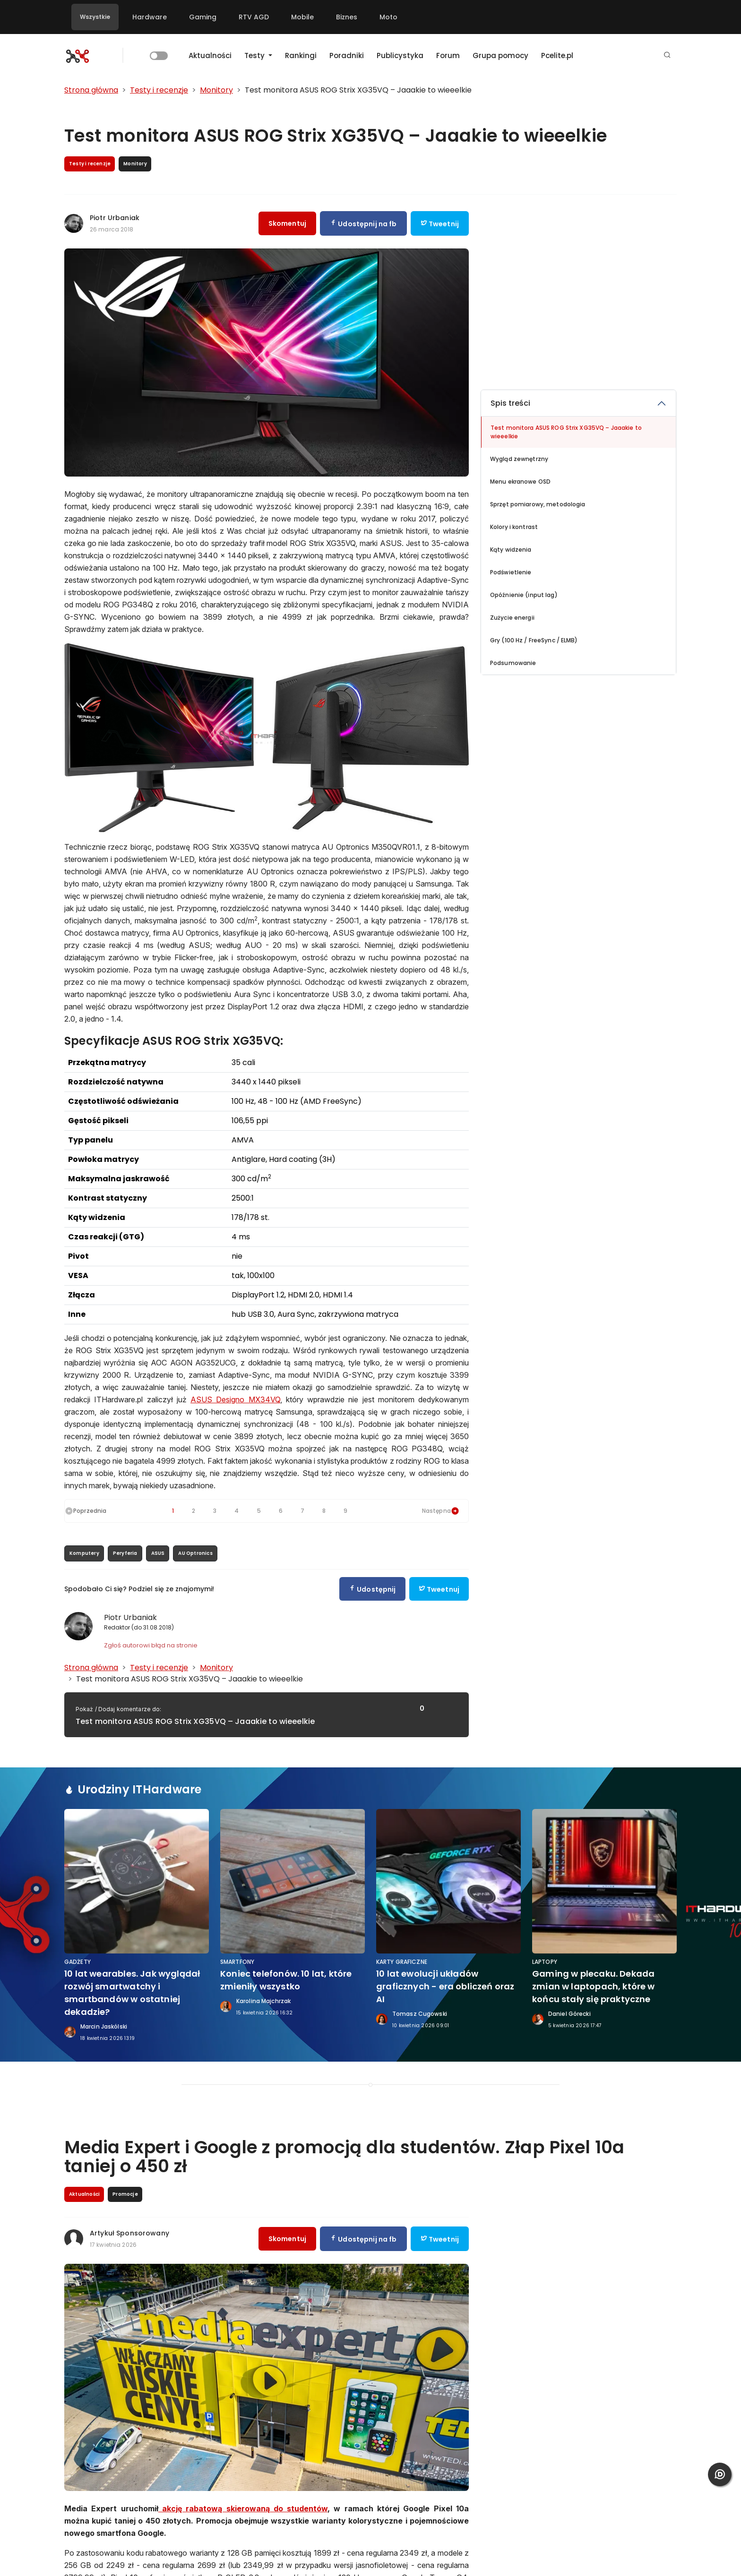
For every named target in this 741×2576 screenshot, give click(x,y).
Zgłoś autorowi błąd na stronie (151, 1645)
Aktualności (210, 55)
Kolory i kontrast (514, 527)
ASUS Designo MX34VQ (235, 1399)
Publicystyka (400, 55)
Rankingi (301, 55)
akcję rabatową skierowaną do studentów (243, 2508)
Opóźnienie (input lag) (524, 595)
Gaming (202, 17)
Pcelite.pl (557, 55)
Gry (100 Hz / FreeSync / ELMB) (534, 640)
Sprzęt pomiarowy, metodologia (537, 504)
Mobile (302, 17)
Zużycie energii (512, 618)
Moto (388, 17)
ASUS (158, 1553)
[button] (667, 55)
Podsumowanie (513, 663)
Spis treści (510, 403)
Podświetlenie (511, 572)
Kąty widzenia (511, 550)
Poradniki (346, 55)
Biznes (346, 17)
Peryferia (125, 1553)
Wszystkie (95, 17)
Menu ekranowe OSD (520, 482)
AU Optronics (195, 1553)
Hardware (149, 17)
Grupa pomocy (500, 55)
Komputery (84, 1553)
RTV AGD (254, 17)
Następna (440, 1511)
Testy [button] (255, 55)
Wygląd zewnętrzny (519, 459)
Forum (448, 55)
